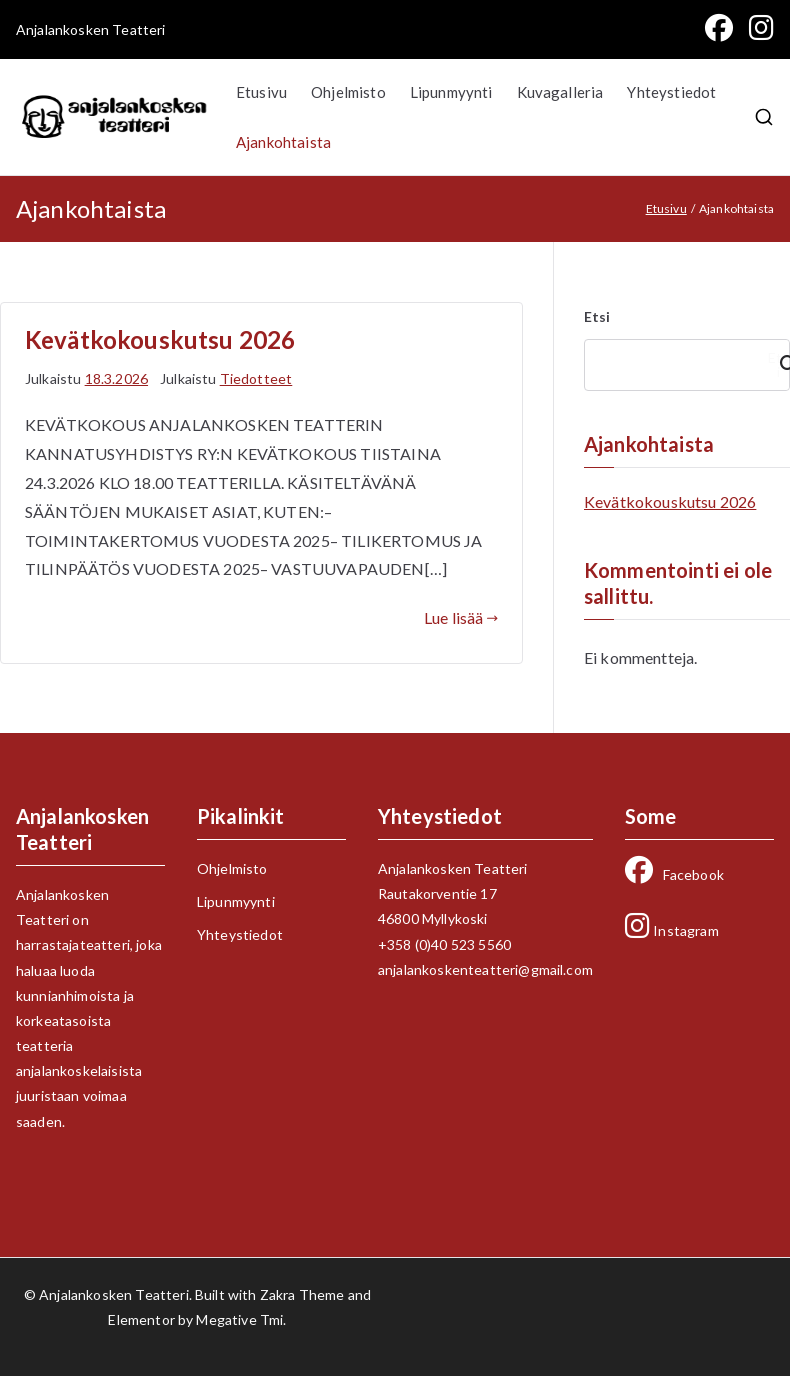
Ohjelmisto (348, 92)
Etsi (597, 316)
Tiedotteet (256, 378)
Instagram (672, 930)
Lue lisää (461, 617)
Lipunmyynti (451, 92)
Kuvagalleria (560, 92)
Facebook (674, 874)
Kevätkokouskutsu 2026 (160, 339)
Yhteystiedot (671, 92)
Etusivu (261, 92)
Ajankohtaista (283, 142)
